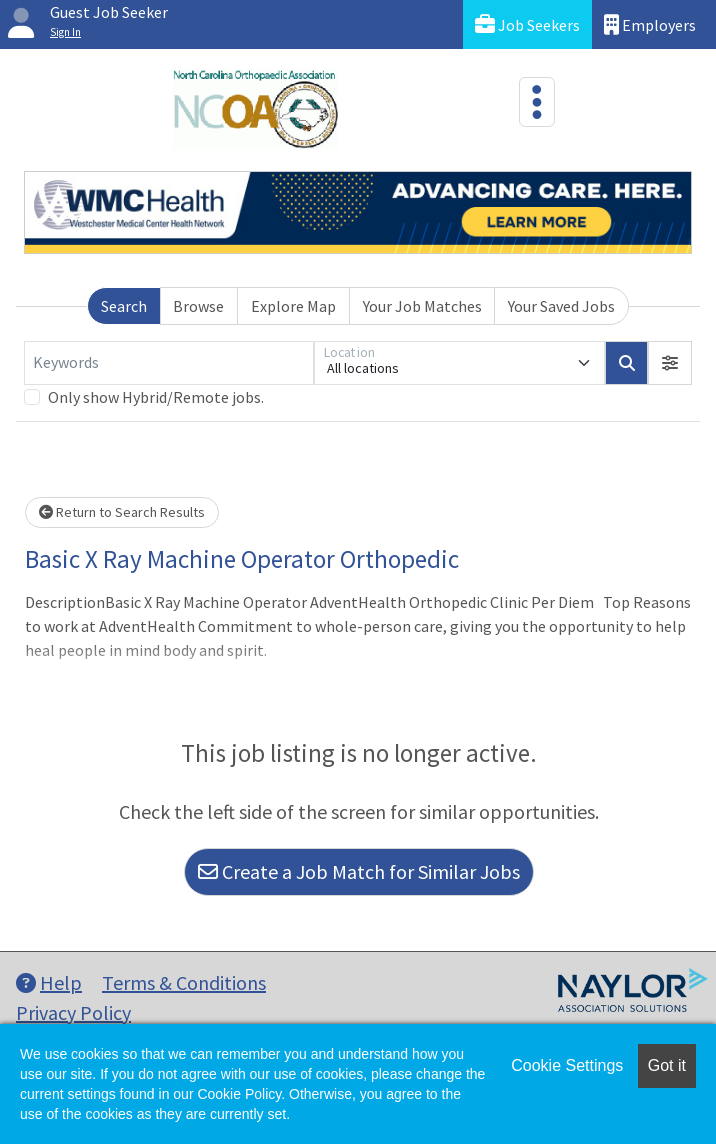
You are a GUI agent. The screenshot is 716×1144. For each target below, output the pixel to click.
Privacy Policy (73, 1012)
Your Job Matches (422, 306)
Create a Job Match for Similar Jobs (359, 871)
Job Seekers (527, 24)
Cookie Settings (567, 1065)
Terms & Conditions (184, 982)
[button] (670, 363)
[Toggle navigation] (537, 102)
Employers (650, 24)
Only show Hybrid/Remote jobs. (156, 397)
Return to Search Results (122, 512)
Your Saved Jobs (561, 306)
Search (124, 306)
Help (49, 982)
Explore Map (293, 306)
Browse (198, 306)
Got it (667, 1065)
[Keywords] (169, 363)
